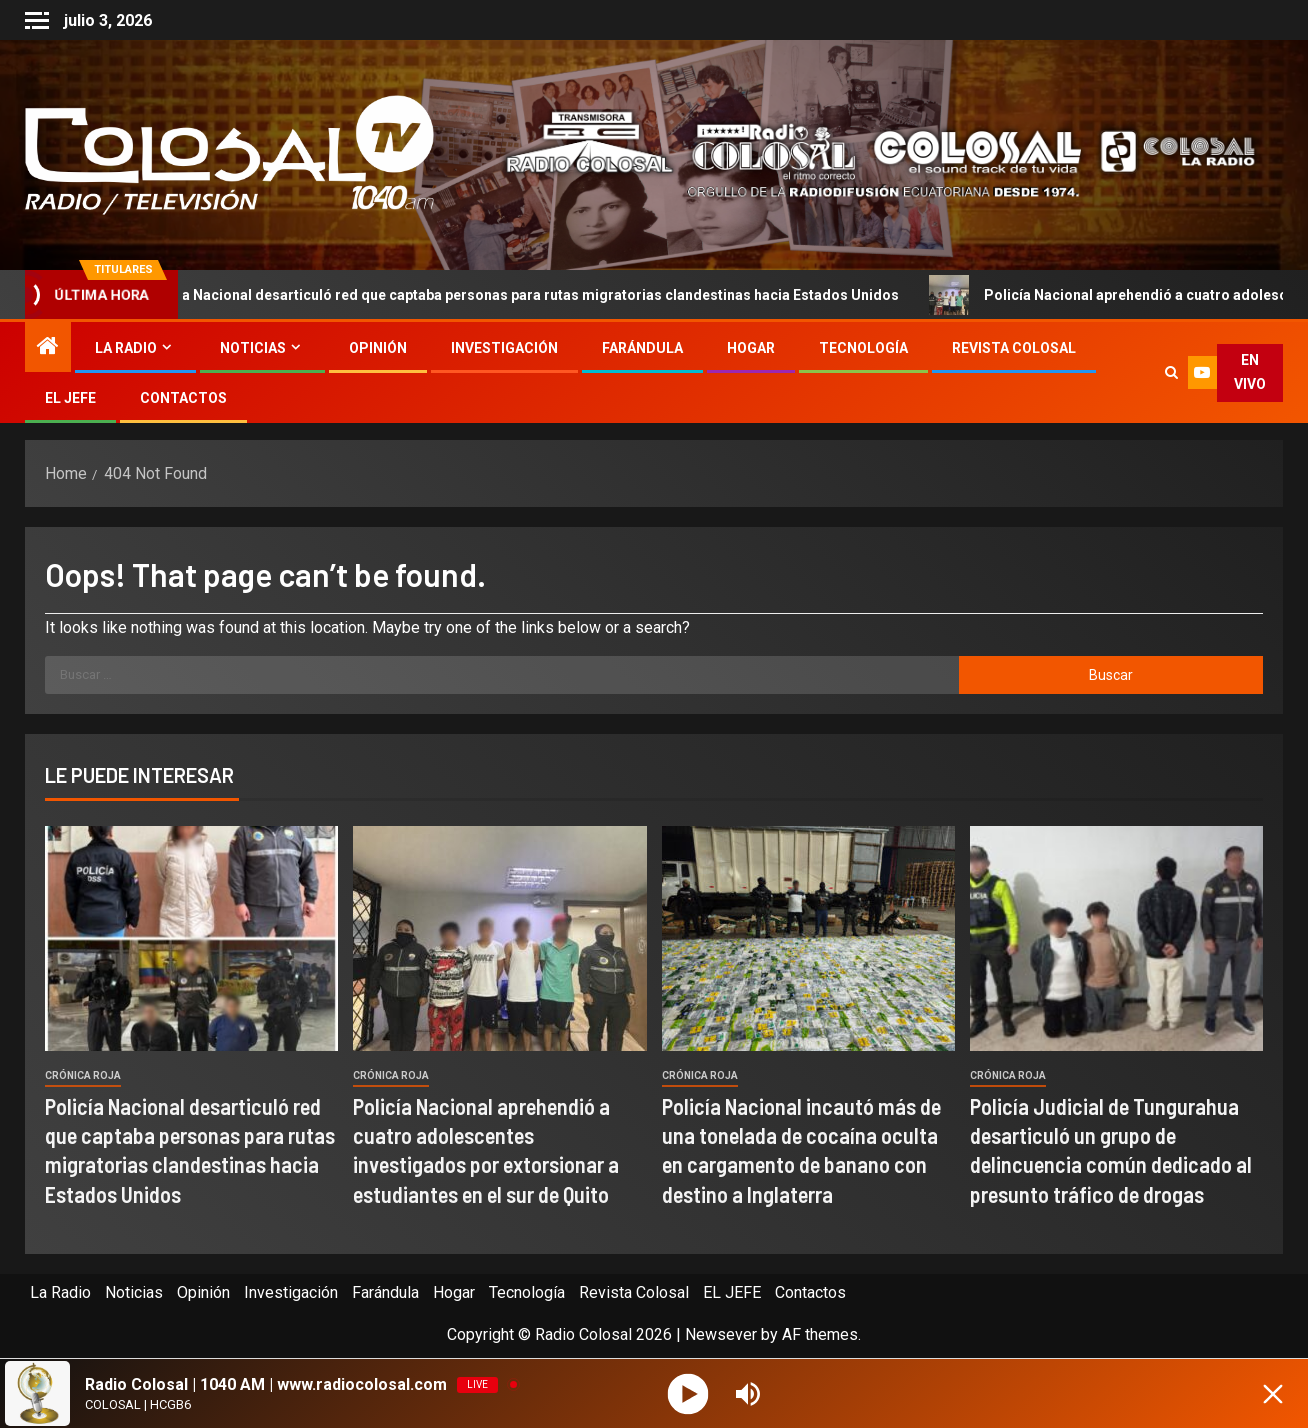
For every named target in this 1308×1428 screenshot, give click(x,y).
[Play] (688, 1393)
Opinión (378, 348)
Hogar (751, 348)
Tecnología (863, 348)
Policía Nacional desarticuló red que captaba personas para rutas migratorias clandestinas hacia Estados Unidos (516, 295)
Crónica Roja (83, 1075)
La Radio (126, 348)
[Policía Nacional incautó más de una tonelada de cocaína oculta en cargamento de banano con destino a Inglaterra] (808, 938)
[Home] (48, 348)
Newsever (721, 1334)
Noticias (253, 348)
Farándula (642, 348)
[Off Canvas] (37, 20)
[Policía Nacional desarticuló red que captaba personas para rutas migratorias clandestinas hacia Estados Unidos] (191, 938)
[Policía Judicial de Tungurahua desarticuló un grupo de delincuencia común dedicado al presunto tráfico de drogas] (1116, 938)
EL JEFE (70, 398)
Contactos (183, 398)
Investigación (504, 348)
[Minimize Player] (1273, 1394)
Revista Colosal (1014, 348)
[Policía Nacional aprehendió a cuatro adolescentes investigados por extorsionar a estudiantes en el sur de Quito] (499, 938)
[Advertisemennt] (866, 153)
